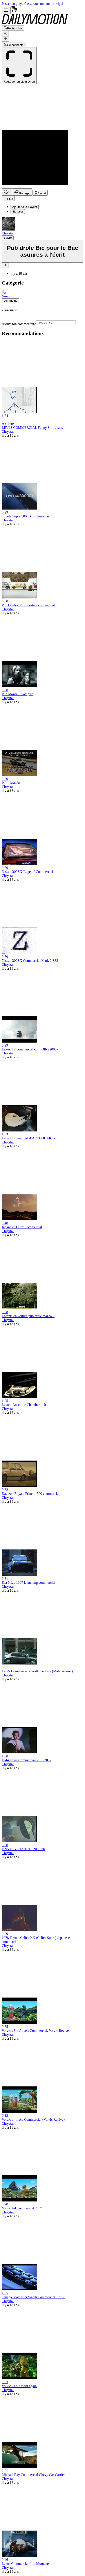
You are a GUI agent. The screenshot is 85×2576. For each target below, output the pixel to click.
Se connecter (14, 44)
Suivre (8, 237)
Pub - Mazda (11, 783)
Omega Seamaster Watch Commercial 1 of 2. (33, 2298)
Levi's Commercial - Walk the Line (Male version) (37, 1672)
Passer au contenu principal (44, 3)
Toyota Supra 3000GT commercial (26, 517)
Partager (22, 192)
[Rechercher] (5, 33)
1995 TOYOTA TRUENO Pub (23, 1850)
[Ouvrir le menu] (6, 10)
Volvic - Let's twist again (19, 2387)
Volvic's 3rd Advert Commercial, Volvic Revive (35, 2031)
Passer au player (13, 3)
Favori (40, 193)
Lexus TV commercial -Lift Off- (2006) (30, 1050)
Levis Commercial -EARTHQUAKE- (28, 1139)
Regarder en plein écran (19, 65)
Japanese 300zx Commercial (22, 1228)
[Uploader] (5, 39)
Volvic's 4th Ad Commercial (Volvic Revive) (33, 2120)
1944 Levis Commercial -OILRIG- (26, 1761)
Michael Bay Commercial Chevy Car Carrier (33, 2475)
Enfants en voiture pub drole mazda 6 (28, 1317)
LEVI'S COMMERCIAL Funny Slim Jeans (32, 428)
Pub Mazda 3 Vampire (17, 695)
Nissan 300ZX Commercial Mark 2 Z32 (30, 961)
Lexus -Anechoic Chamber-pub (24, 1405)
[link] (42, 231)
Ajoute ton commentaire (19, 324)
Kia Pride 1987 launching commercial (28, 1583)
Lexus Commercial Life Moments (25, 2564)
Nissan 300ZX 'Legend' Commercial (27, 872)
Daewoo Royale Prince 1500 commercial (31, 1494)
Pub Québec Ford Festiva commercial (28, 606)
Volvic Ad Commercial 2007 (22, 2209)
